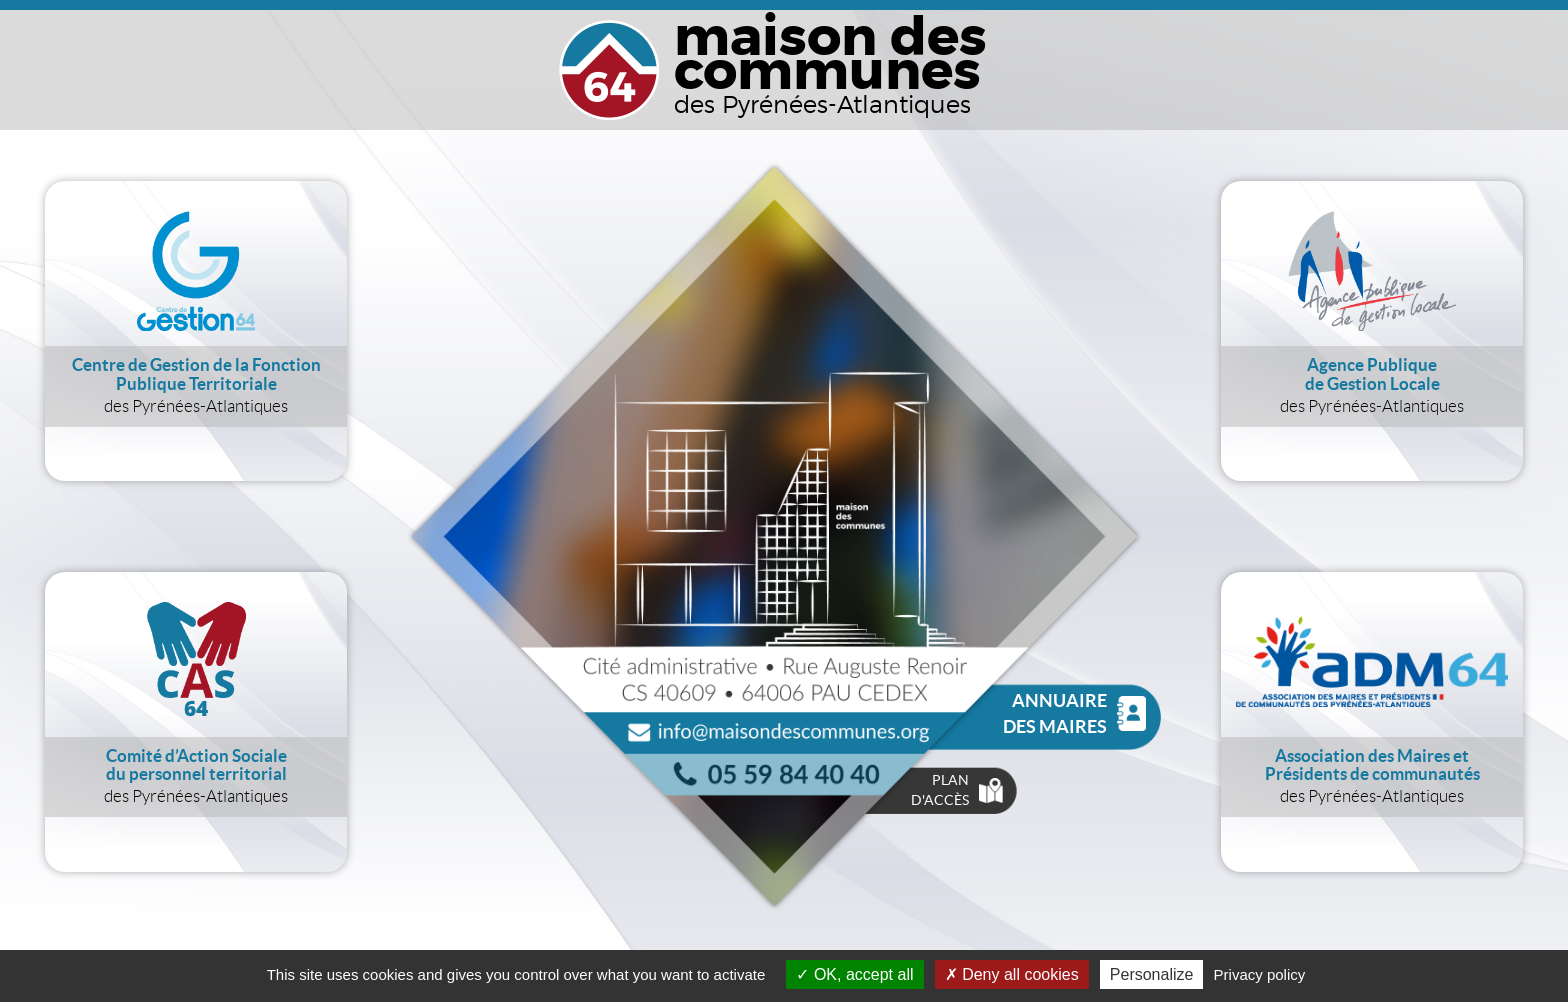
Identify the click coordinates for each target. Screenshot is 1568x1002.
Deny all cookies (1012, 974)
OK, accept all (854, 974)
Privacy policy (1260, 974)
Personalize (1152, 974)
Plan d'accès (956, 790)
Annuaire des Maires (1074, 713)
